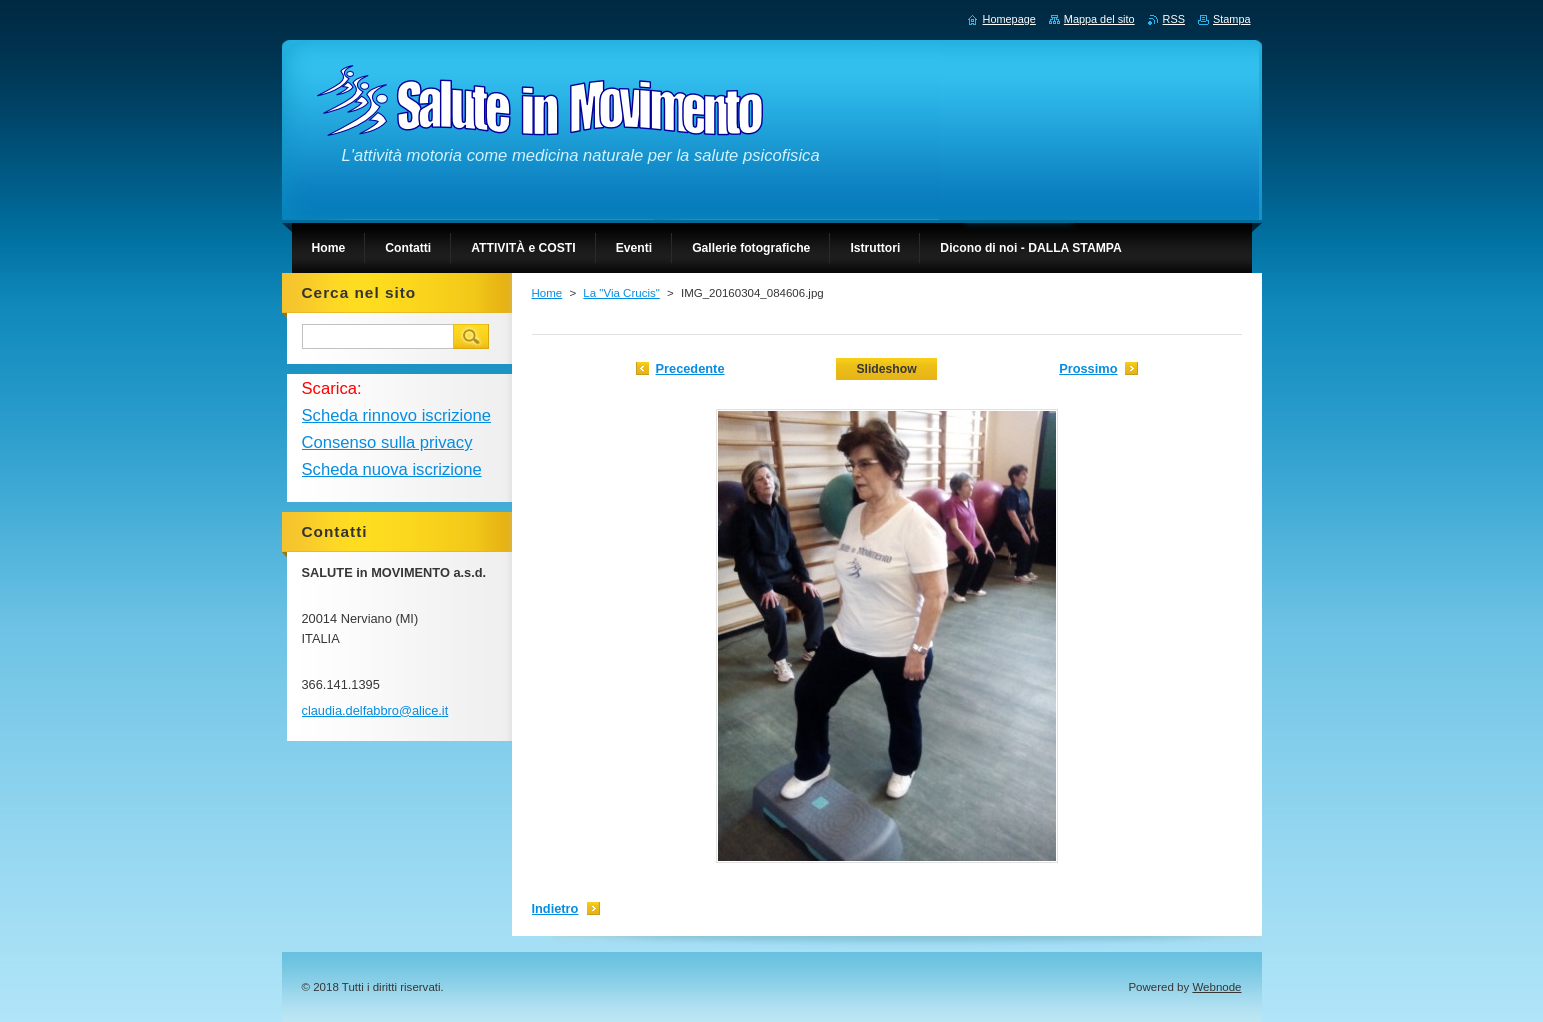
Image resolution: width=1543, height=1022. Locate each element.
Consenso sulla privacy (387, 442)
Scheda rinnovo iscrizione (396, 415)
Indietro (555, 908)
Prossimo (1088, 368)
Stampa (1231, 19)
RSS (1174, 19)
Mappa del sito (1099, 19)
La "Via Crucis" (621, 293)
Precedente (690, 368)
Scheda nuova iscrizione (392, 469)
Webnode (1216, 987)
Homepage (1009, 19)
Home (547, 293)
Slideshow (886, 369)
